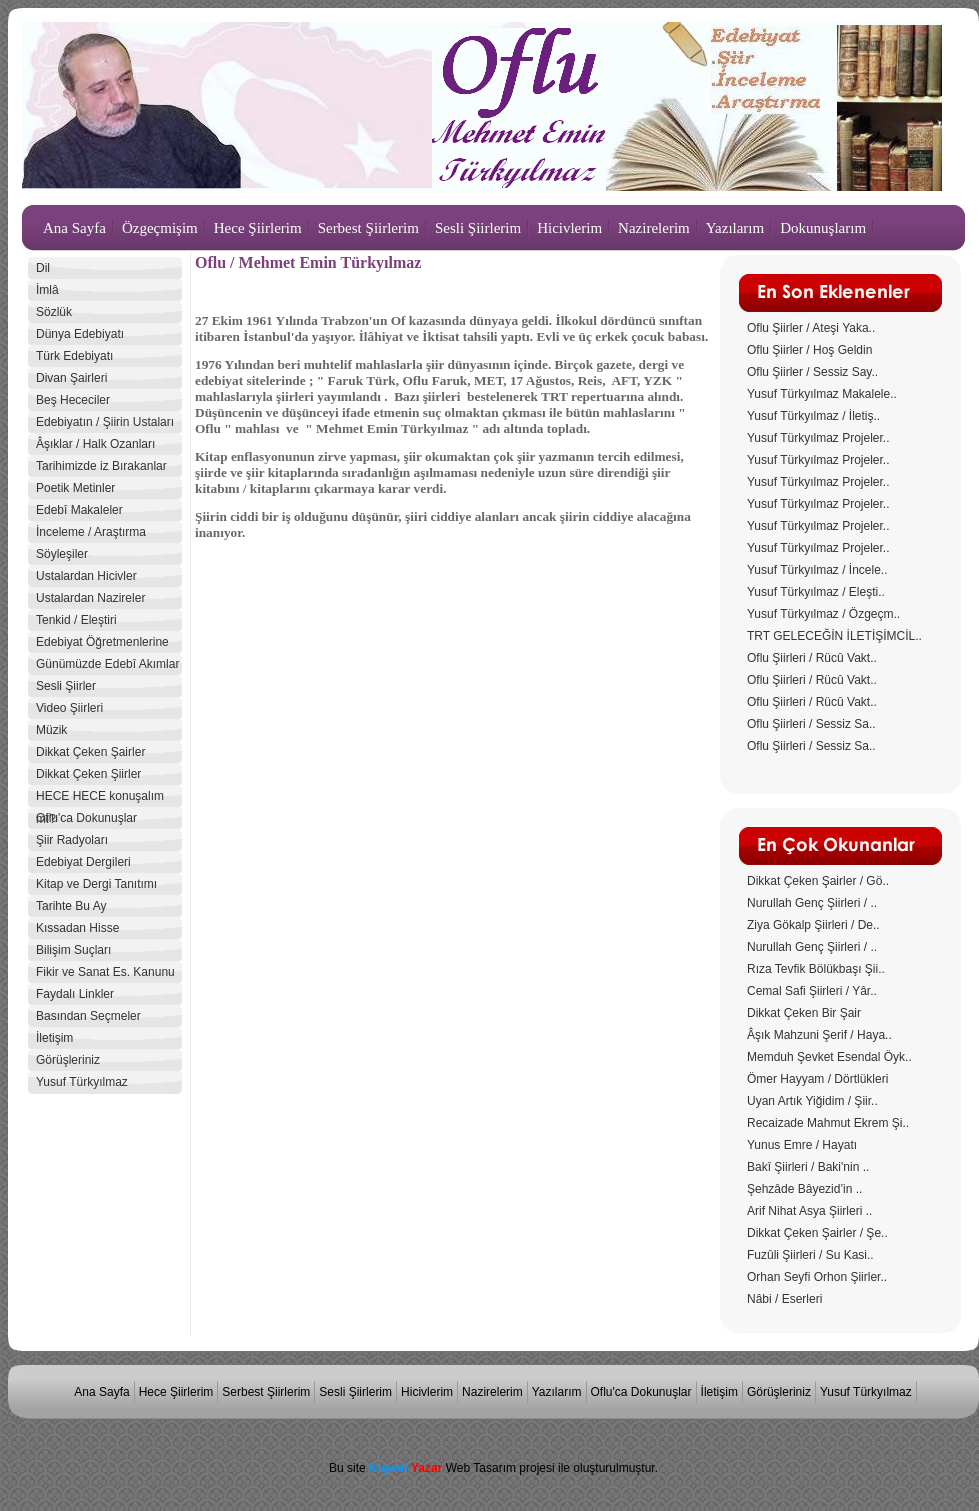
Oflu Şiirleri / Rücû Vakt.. (812, 658)
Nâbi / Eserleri (784, 1299)
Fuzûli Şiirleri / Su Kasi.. (810, 1255)
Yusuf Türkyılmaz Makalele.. (822, 394)
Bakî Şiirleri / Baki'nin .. (808, 1167)
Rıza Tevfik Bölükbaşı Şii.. (816, 969)
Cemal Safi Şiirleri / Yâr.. (812, 991)
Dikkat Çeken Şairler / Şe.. (817, 1233)
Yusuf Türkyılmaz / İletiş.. (813, 416)
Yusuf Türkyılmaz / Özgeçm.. (823, 614)
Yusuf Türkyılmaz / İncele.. (817, 570)
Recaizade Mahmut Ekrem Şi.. (828, 1123)
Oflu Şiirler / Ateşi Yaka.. (811, 328)
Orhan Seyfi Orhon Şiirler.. (817, 1277)
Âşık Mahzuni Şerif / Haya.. (819, 1035)
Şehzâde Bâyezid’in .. (804, 1189)
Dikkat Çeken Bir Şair (804, 1013)
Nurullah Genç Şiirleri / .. (812, 903)
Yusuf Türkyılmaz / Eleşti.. (816, 592)
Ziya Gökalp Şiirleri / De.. (813, 925)
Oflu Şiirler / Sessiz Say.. (812, 372)
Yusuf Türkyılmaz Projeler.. (818, 438)
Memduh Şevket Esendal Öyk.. (829, 1057)
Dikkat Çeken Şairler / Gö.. (818, 881)
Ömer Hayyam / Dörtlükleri (817, 1079)
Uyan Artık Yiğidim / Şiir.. (812, 1101)
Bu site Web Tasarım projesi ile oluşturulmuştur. (493, 1468)
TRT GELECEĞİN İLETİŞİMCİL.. (834, 636)
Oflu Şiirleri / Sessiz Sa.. (811, 724)
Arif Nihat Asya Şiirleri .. (809, 1211)
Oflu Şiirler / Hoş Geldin (809, 350)
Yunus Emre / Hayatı (802, 1145)
